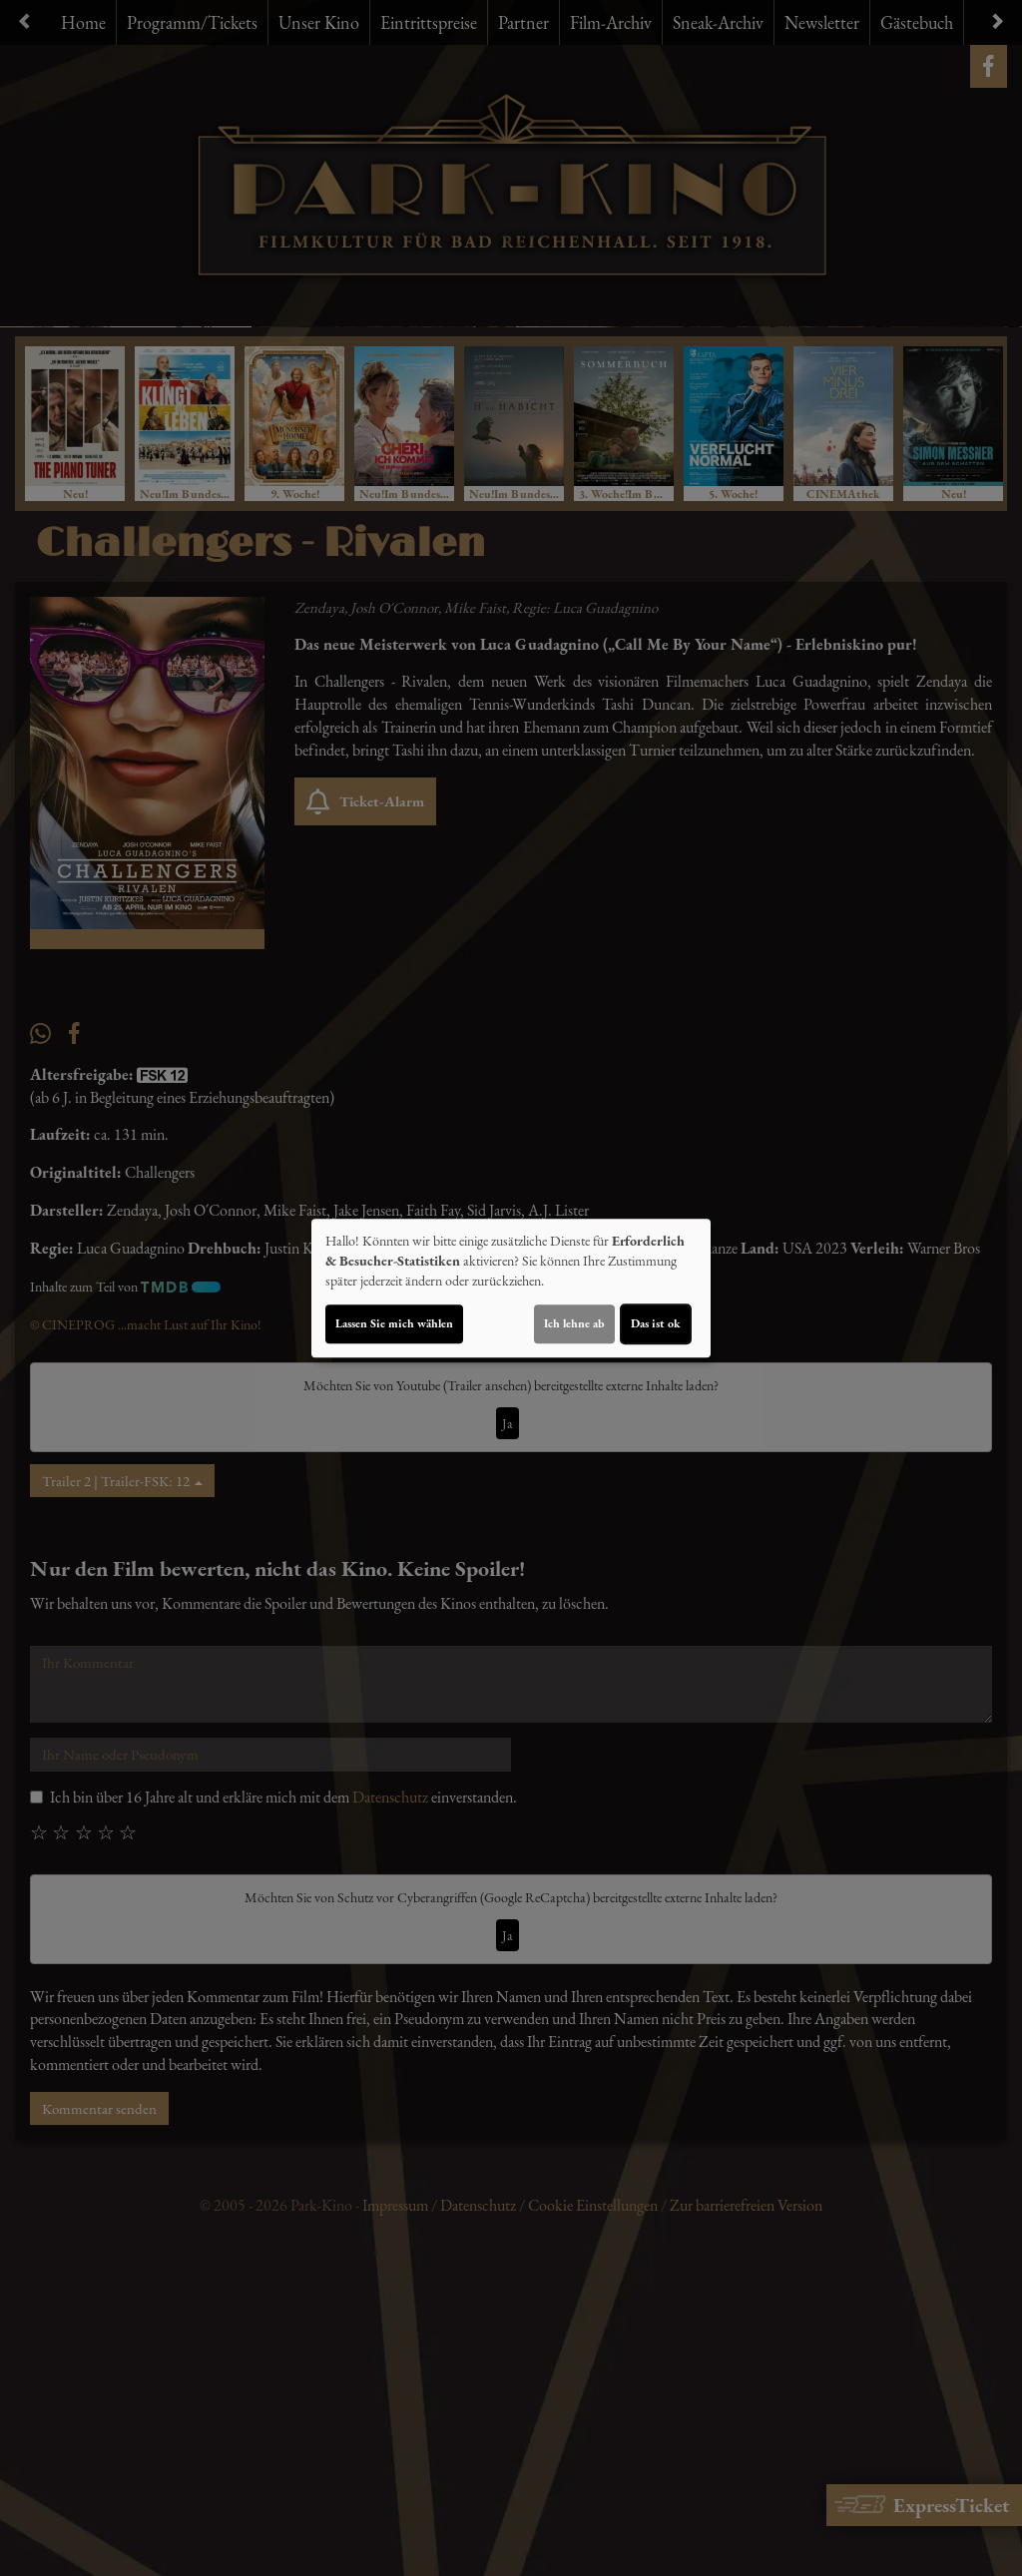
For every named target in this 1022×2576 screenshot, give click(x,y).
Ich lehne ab (574, 1323)
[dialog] (511, 1288)
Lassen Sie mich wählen (394, 1323)
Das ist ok (656, 1323)
